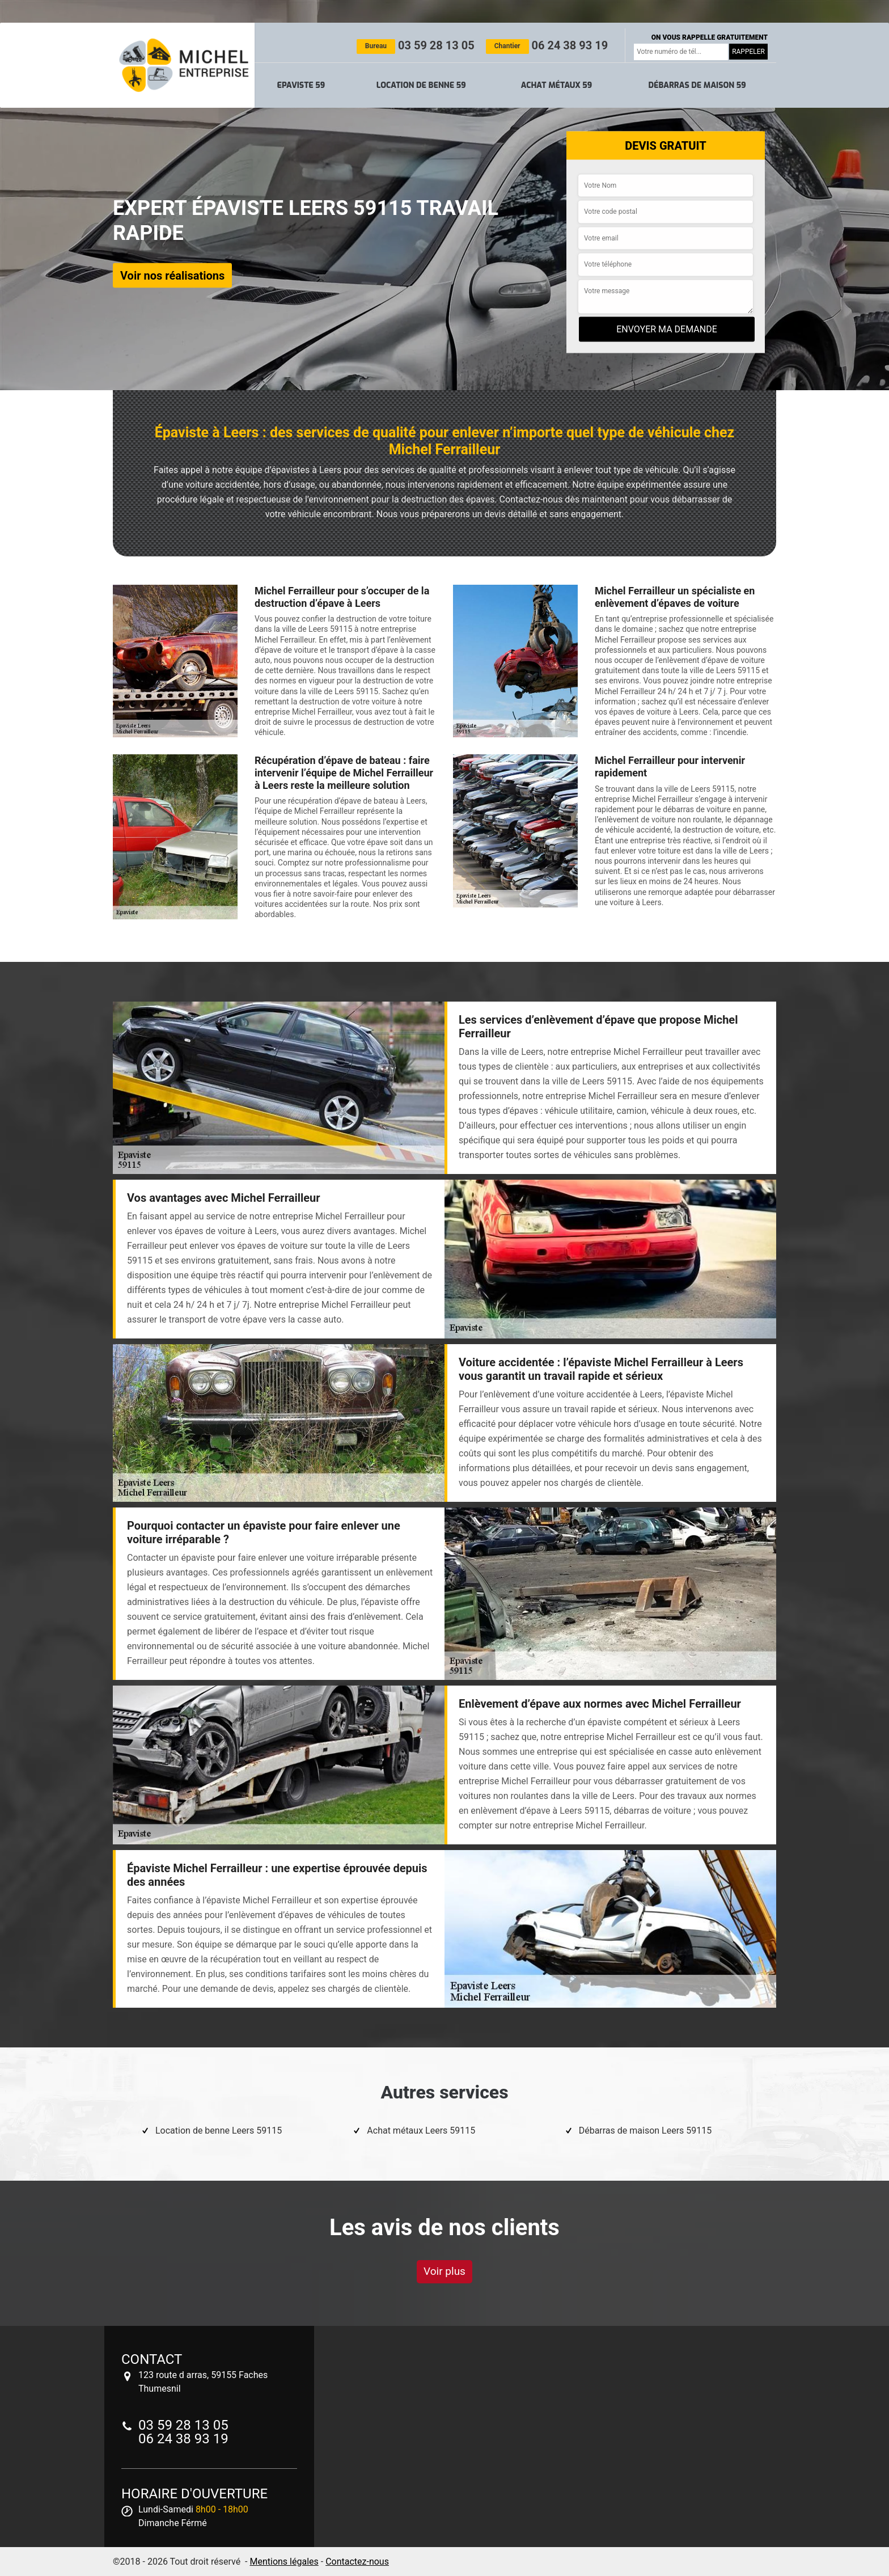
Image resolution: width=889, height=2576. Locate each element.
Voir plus (444, 2271)
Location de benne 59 (421, 85)
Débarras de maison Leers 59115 (645, 2130)
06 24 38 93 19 (547, 45)
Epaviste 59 (301, 85)
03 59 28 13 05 (416, 45)
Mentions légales (283, 2561)
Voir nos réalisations (172, 275)
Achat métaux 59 (556, 85)
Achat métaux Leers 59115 (421, 2130)
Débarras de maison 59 (697, 85)
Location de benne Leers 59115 (218, 2130)
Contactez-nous (357, 2561)
